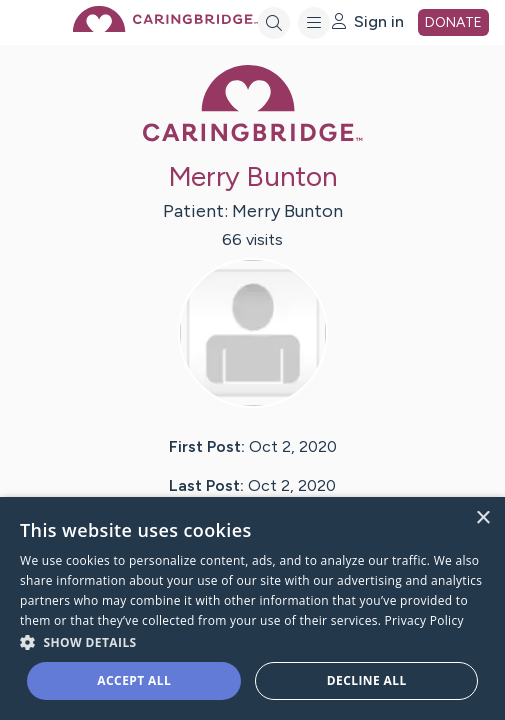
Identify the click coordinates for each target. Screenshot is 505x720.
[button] (252, 641)
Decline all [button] (367, 680)
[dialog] (252, 608)
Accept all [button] (134, 680)
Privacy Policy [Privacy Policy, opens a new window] (424, 620)
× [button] (482, 518)
